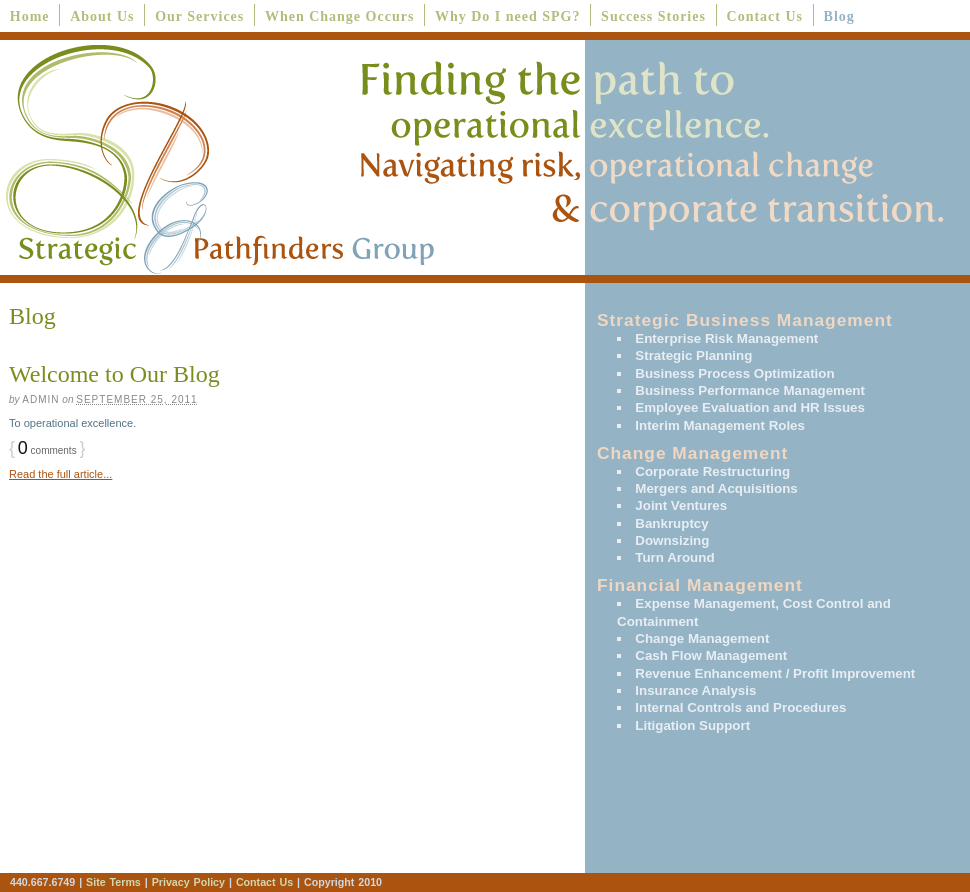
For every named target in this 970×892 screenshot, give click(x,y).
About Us (102, 16)
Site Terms (113, 882)
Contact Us (765, 16)
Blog (839, 16)
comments (47, 450)
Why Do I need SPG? (508, 16)
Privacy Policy (190, 882)
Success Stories (653, 16)
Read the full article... (60, 474)
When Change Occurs (339, 16)
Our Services (199, 16)
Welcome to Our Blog (114, 374)
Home (30, 16)
